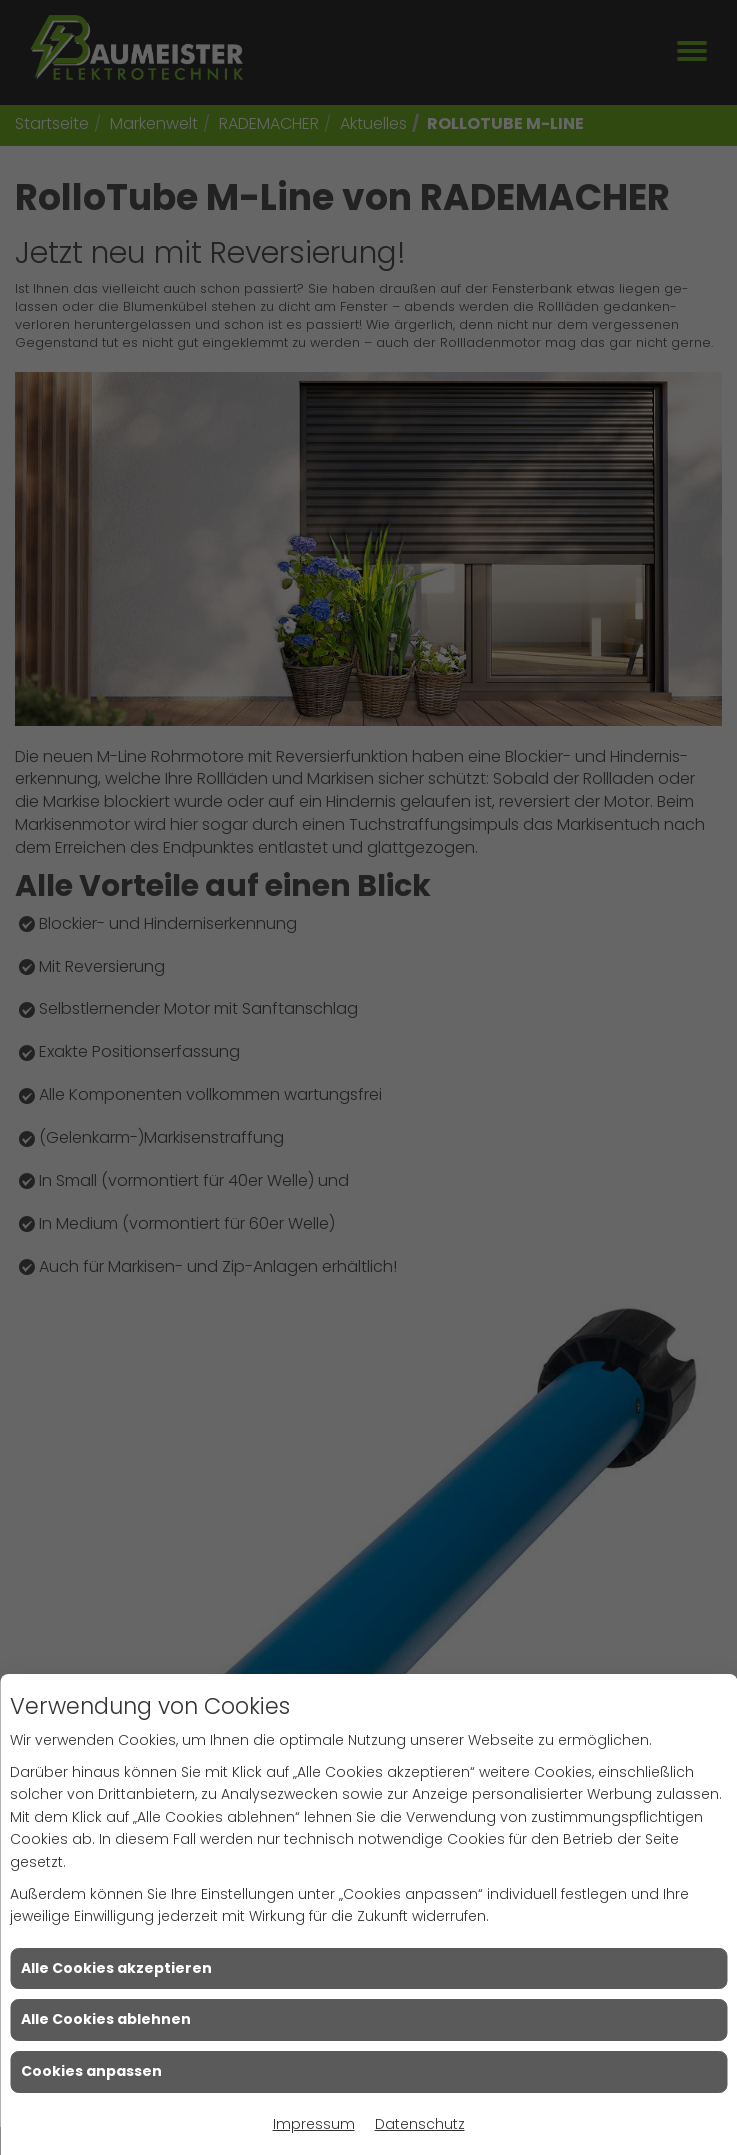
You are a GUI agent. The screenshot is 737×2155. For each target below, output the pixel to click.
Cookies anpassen (91, 2071)
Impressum (314, 2124)
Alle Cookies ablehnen (106, 2019)
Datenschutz (420, 2124)
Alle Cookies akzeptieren (116, 1968)
